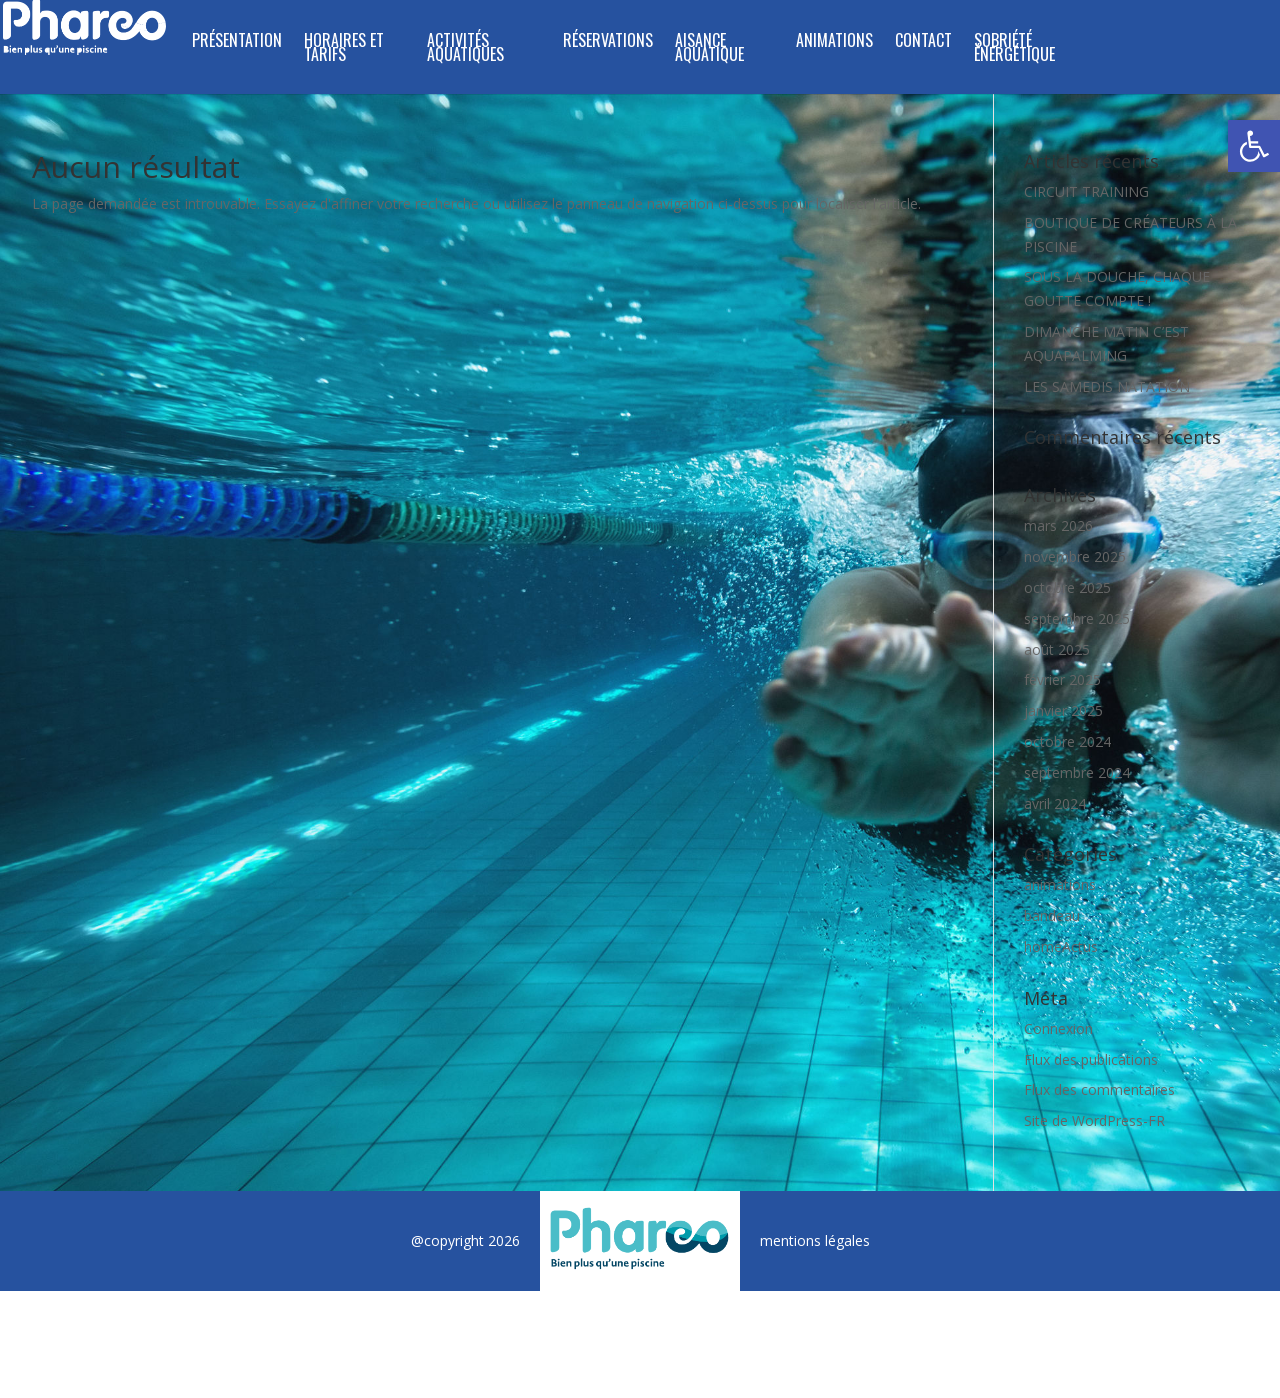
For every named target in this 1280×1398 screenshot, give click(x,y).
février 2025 (1062, 679)
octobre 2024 (1067, 741)
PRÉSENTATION (237, 42)
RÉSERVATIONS (608, 42)
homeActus (1061, 946)
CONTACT (923, 42)
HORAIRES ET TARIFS (344, 49)
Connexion (1058, 1028)
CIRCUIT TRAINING (1086, 191)
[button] (1254, 146)
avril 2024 (1055, 803)
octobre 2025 (1067, 587)
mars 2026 (1058, 525)
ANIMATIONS (834, 42)
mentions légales (815, 1240)
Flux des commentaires (1099, 1089)
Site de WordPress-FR (1094, 1120)
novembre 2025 (1075, 556)
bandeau (1052, 915)
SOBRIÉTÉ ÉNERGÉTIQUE (1014, 49)
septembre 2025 (1077, 618)
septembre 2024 (1077, 772)
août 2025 (1057, 649)
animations (1060, 884)
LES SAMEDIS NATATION (1107, 386)
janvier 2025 (1063, 710)
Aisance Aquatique (709, 49)
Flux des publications (1091, 1059)
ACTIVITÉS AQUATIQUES (465, 49)
